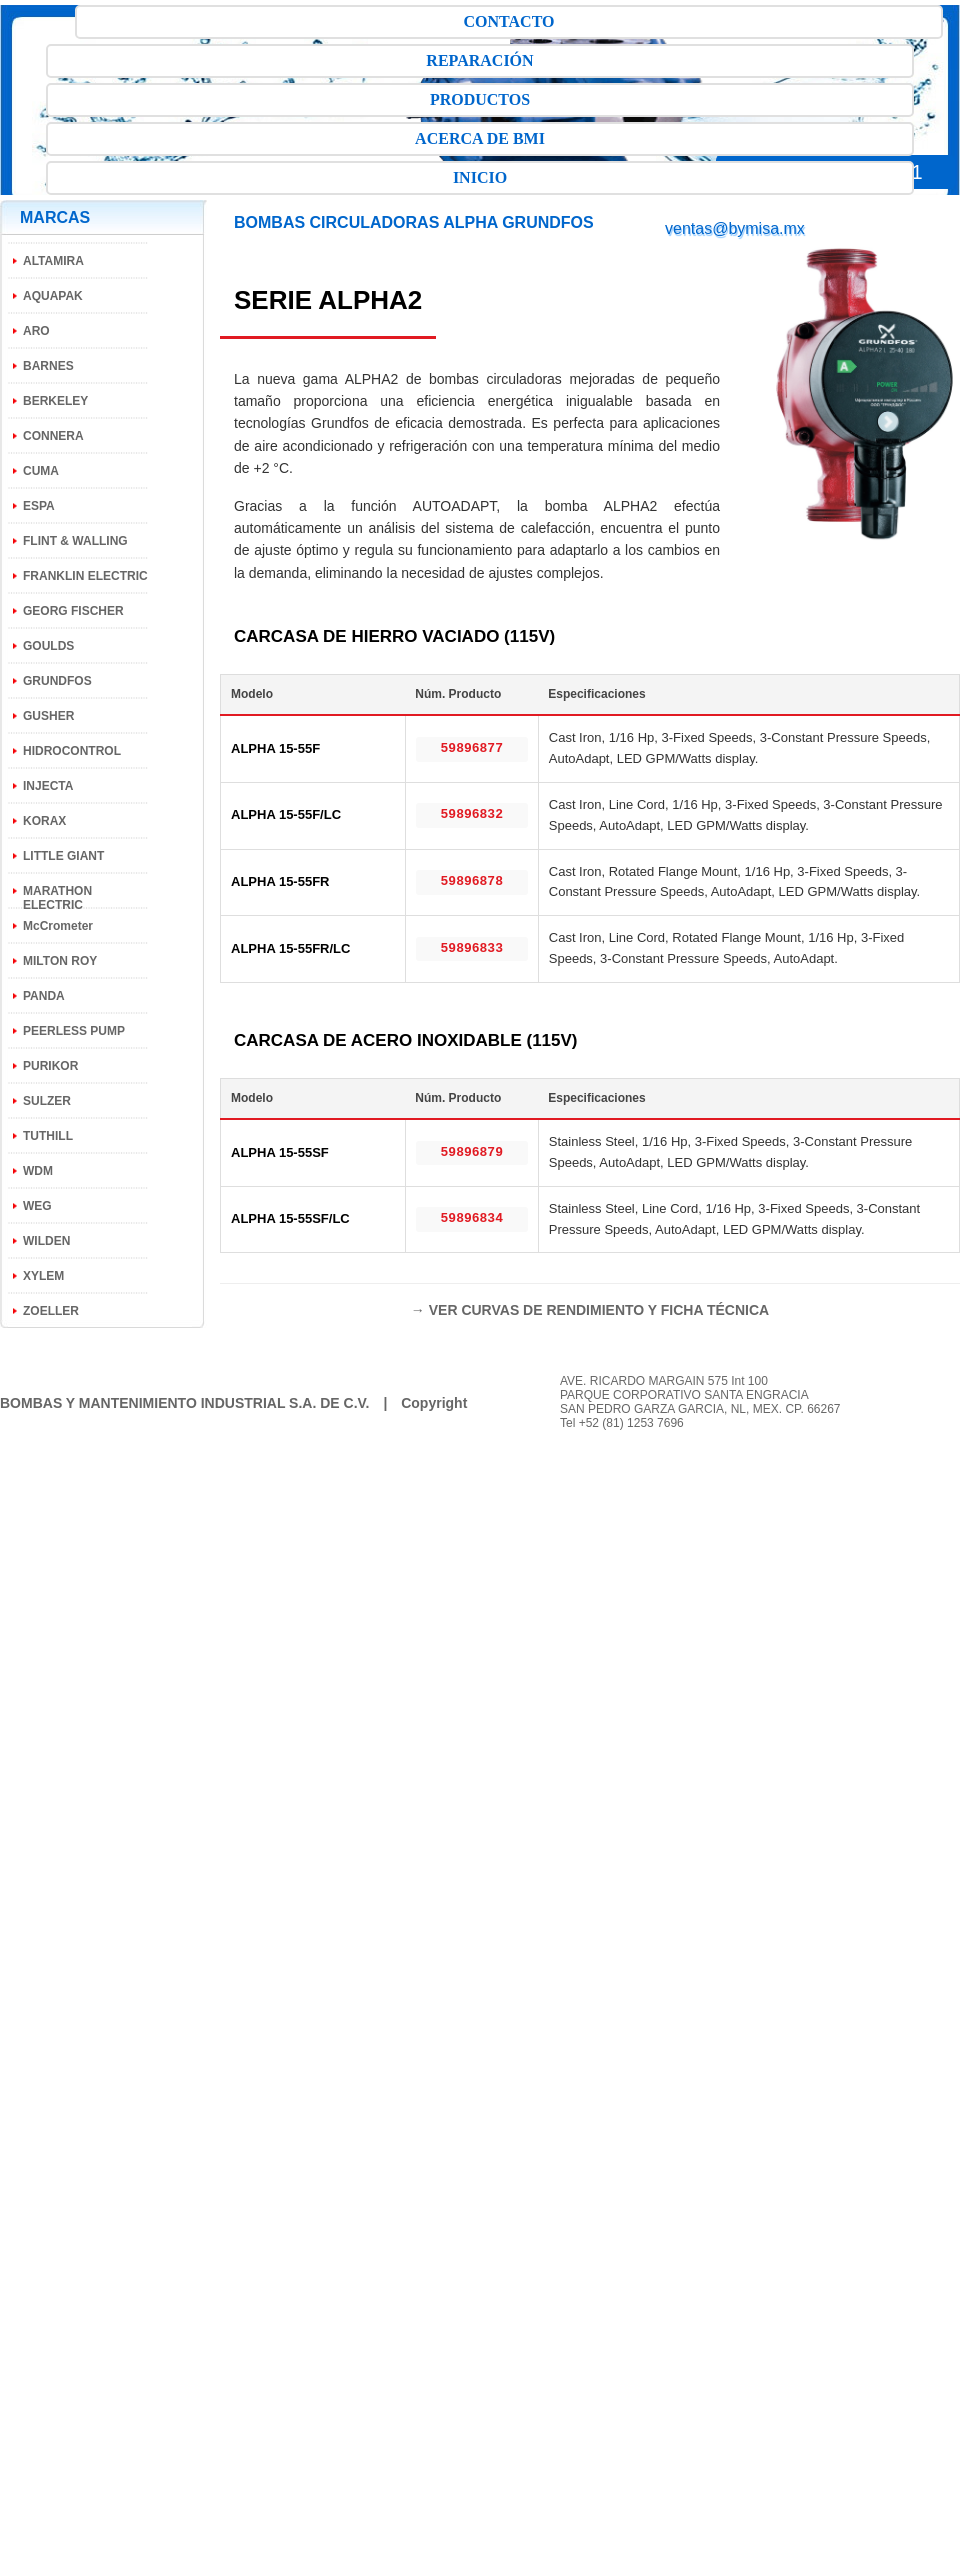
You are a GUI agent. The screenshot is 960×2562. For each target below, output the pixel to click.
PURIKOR (50, 1066)
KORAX (44, 821)
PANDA (44, 996)
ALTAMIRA (53, 261)
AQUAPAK (53, 296)
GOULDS (48, 646)
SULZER (47, 1101)
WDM (38, 1171)
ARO (36, 331)
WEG (37, 1206)
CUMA (41, 471)
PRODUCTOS (480, 99)
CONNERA (53, 436)
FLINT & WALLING (75, 541)
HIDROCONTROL (72, 751)
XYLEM (43, 1276)
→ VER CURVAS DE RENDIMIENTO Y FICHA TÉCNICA (590, 1310)
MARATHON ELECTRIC (57, 898)
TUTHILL (48, 1136)
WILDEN (46, 1241)
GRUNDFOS (57, 681)
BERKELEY (55, 401)
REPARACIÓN (479, 60)
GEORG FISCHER (73, 611)
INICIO (480, 177)
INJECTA (48, 786)
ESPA (39, 506)
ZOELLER (51, 1311)
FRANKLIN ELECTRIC (85, 576)
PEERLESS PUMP (74, 1031)
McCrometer (58, 926)
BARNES (48, 366)
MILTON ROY (60, 961)
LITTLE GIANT (63, 856)
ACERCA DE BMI (480, 138)
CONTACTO (509, 21)
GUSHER (48, 716)
